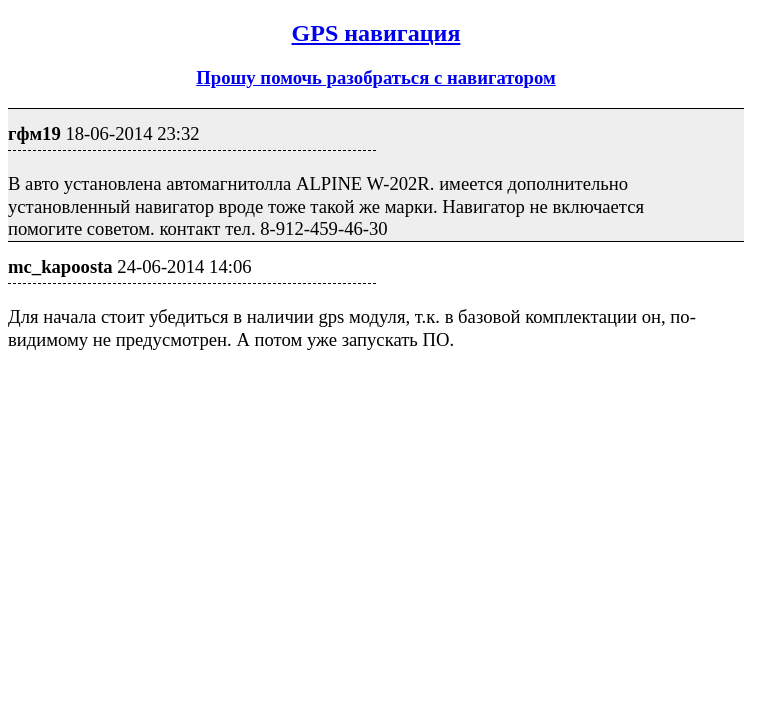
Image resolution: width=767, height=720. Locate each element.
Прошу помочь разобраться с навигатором (375, 77)
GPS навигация (376, 33)
